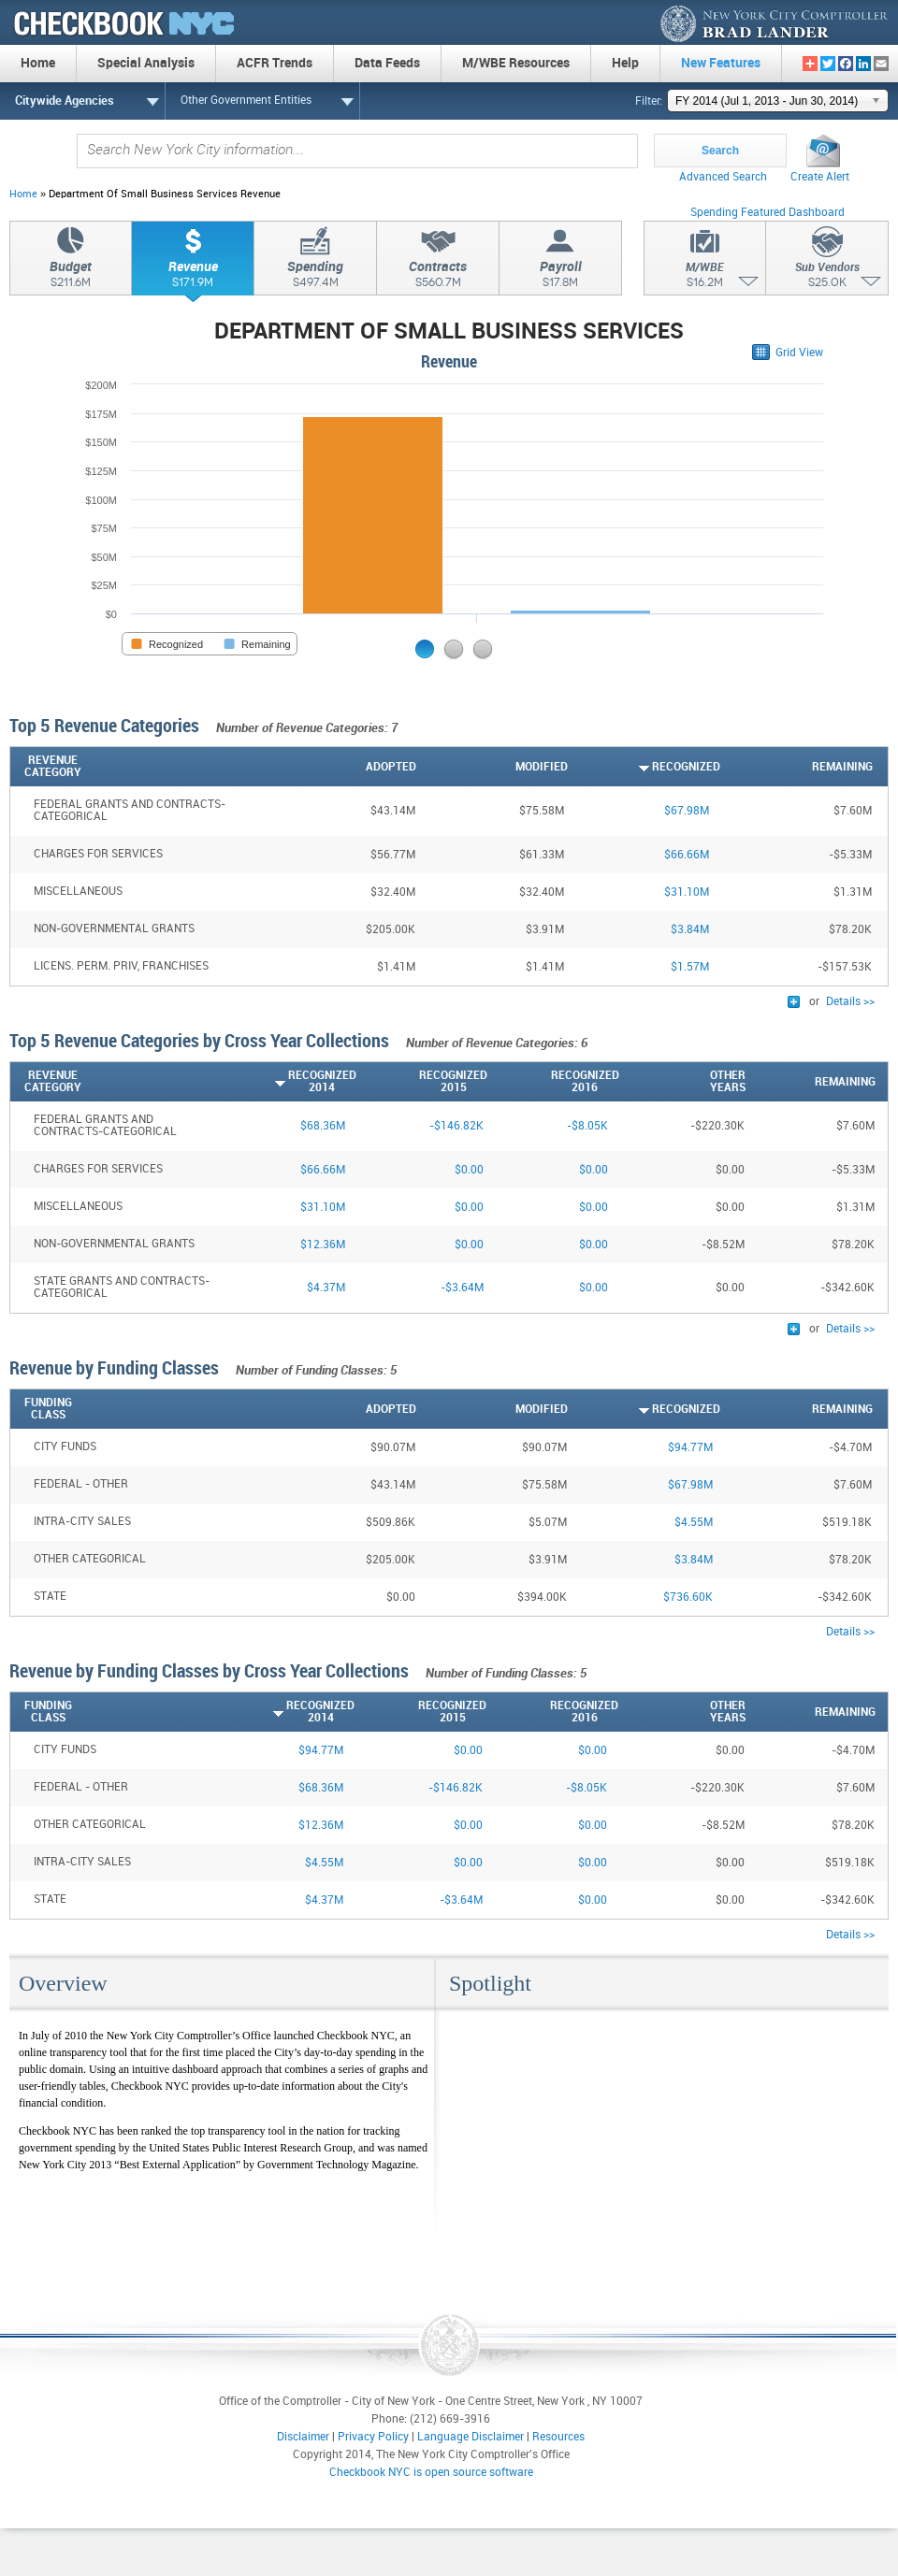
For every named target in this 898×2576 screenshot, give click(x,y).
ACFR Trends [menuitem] (274, 63)
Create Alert (819, 177)
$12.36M (322, 1245)
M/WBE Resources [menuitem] (516, 63)
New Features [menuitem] (720, 63)
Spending (315, 277)
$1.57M (690, 967)
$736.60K (688, 1597)
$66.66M (686, 855)
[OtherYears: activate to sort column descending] (682, 1081)
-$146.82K (456, 1126)
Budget (70, 277)
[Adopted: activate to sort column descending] (340, 766)
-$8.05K (587, 1126)
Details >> (850, 1002)
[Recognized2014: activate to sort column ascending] (290, 1081)
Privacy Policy (373, 2437)
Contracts (438, 277)
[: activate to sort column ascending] (880, 766)
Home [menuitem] (38, 63)
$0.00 (469, 1170)
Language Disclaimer (470, 2437)
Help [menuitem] (625, 63)
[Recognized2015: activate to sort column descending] (422, 1081)
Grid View (799, 353)
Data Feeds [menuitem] (387, 63)
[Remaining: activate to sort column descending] (796, 766)
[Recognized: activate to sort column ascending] (644, 766)
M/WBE (705, 278)
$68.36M (322, 1126)
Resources (558, 2437)
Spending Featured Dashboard (767, 213)
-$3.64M (462, 1288)
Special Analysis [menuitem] (146, 63)
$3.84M (690, 930)
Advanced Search (723, 177)
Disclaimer (303, 2437)
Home (23, 194)
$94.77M (690, 1448)
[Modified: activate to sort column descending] (492, 766)
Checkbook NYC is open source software (431, 2473)
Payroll (560, 277)
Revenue (192, 277)
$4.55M (693, 1523)
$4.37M (326, 1288)
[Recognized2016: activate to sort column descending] (553, 1081)
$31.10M (686, 892)
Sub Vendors (827, 278)
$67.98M (686, 811)
